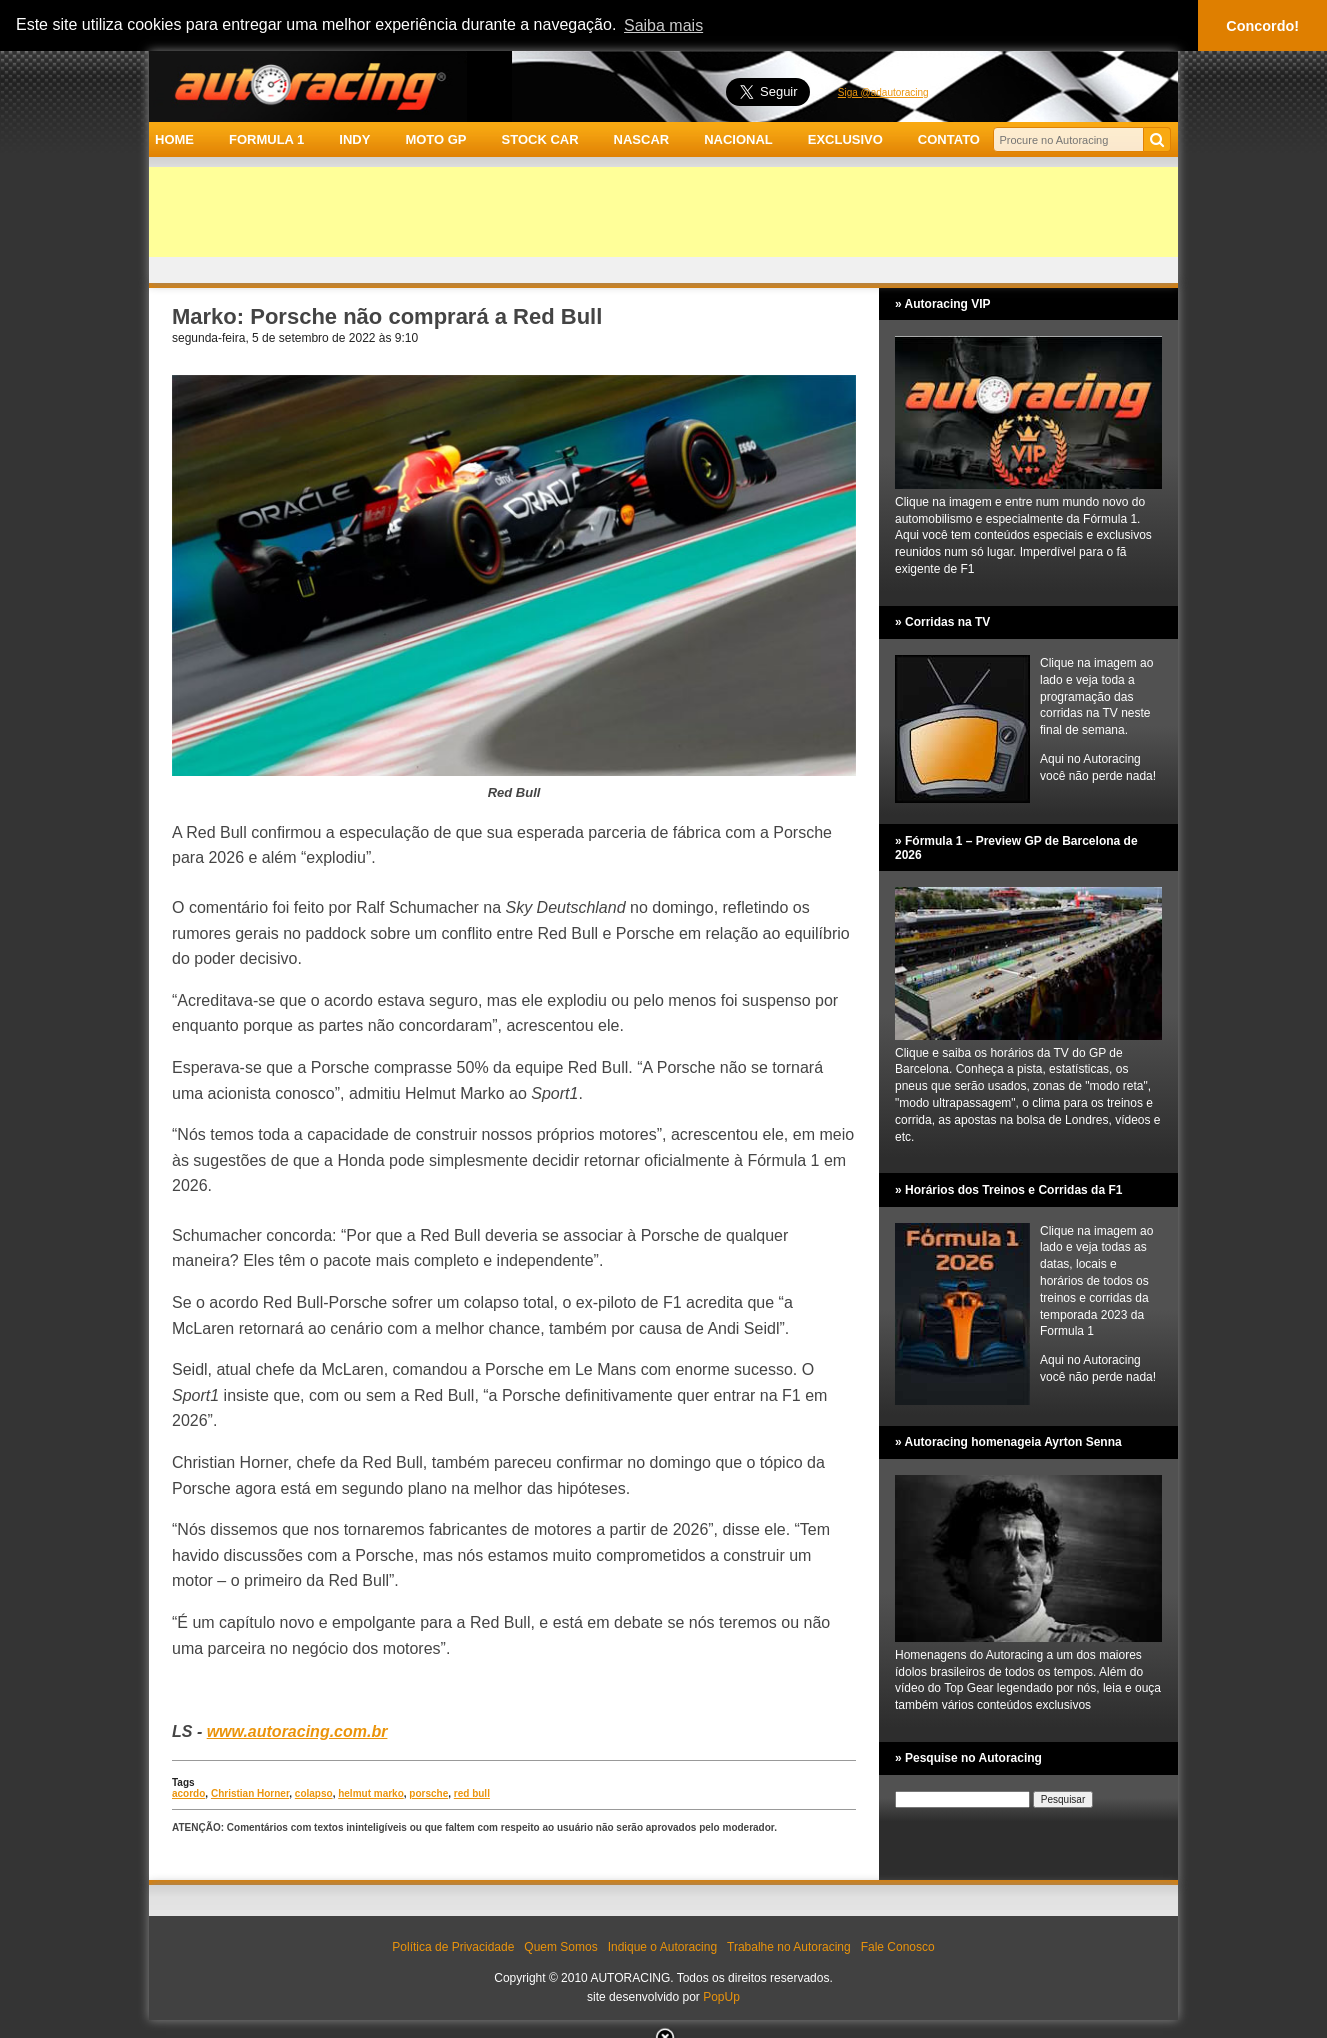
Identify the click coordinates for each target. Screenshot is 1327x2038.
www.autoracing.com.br (297, 1731)
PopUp (721, 1997)
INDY (354, 139)
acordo (188, 1793)
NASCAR (642, 139)
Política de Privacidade (453, 1947)
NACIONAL (738, 139)
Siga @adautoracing (883, 92)
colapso (314, 1793)
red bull (472, 1793)
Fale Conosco (898, 1947)
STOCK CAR (540, 139)
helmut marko (371, 1793)
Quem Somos (560, 1947)
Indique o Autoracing (662, 1947)
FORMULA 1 (266, 139)
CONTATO (949, 139)
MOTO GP (435, 139)
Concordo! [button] (1262, 26)
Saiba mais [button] (663, 25)
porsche (428, 1793)
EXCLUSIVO (845, 139)
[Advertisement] (663, 212)
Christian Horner (250, 1793)
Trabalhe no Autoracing (789, 1947)
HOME (174, 139)
